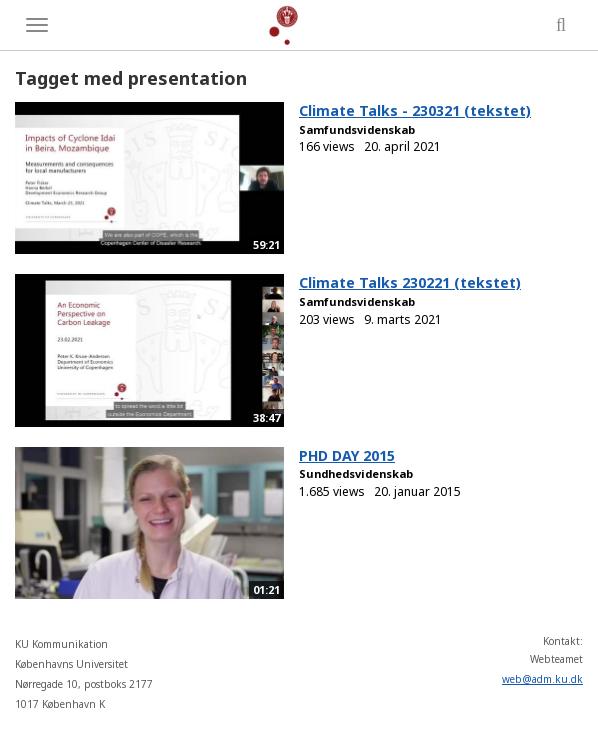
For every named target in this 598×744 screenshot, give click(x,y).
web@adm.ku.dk (542, 679)
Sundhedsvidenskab (356, 473)
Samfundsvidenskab (357, 129)
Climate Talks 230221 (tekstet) (410, 282)
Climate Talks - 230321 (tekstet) (415, 110)
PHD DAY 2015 (347, 455)
